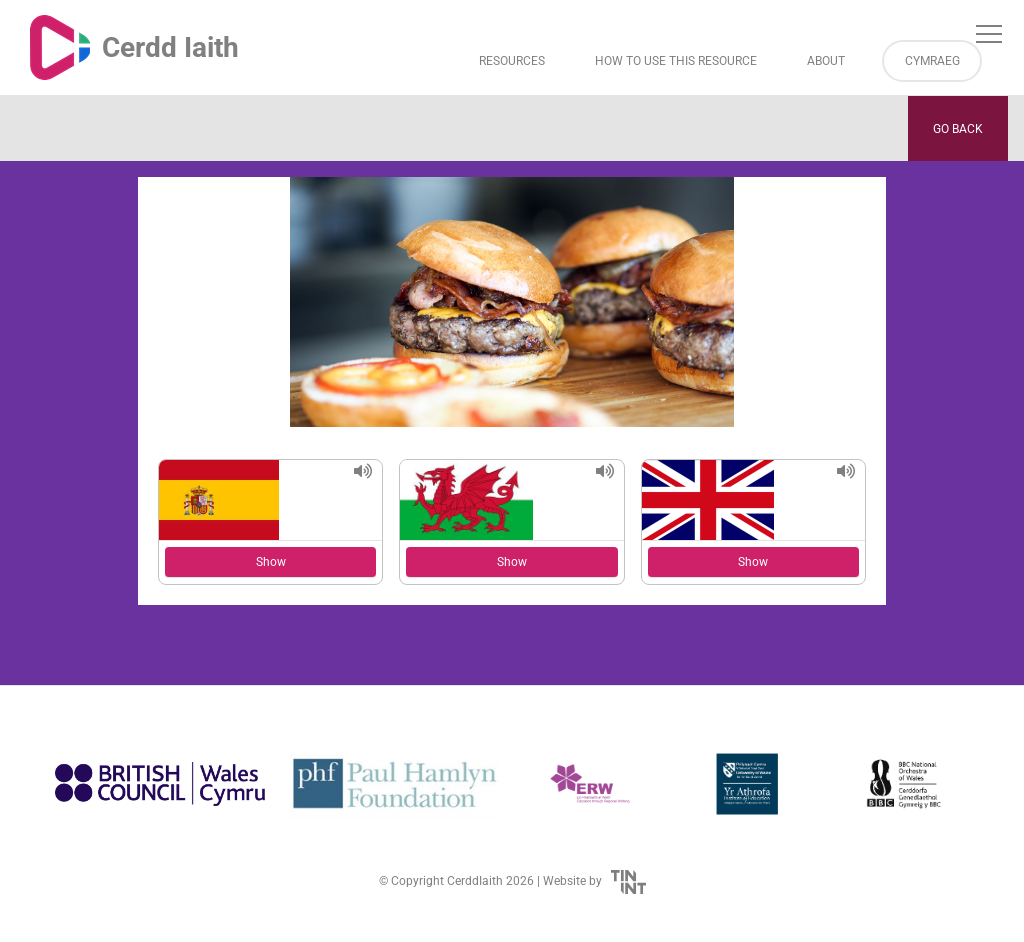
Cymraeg (932, 61)
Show (271, 562)
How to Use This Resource (676, 61)
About (826, 61)
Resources (512, 61)
